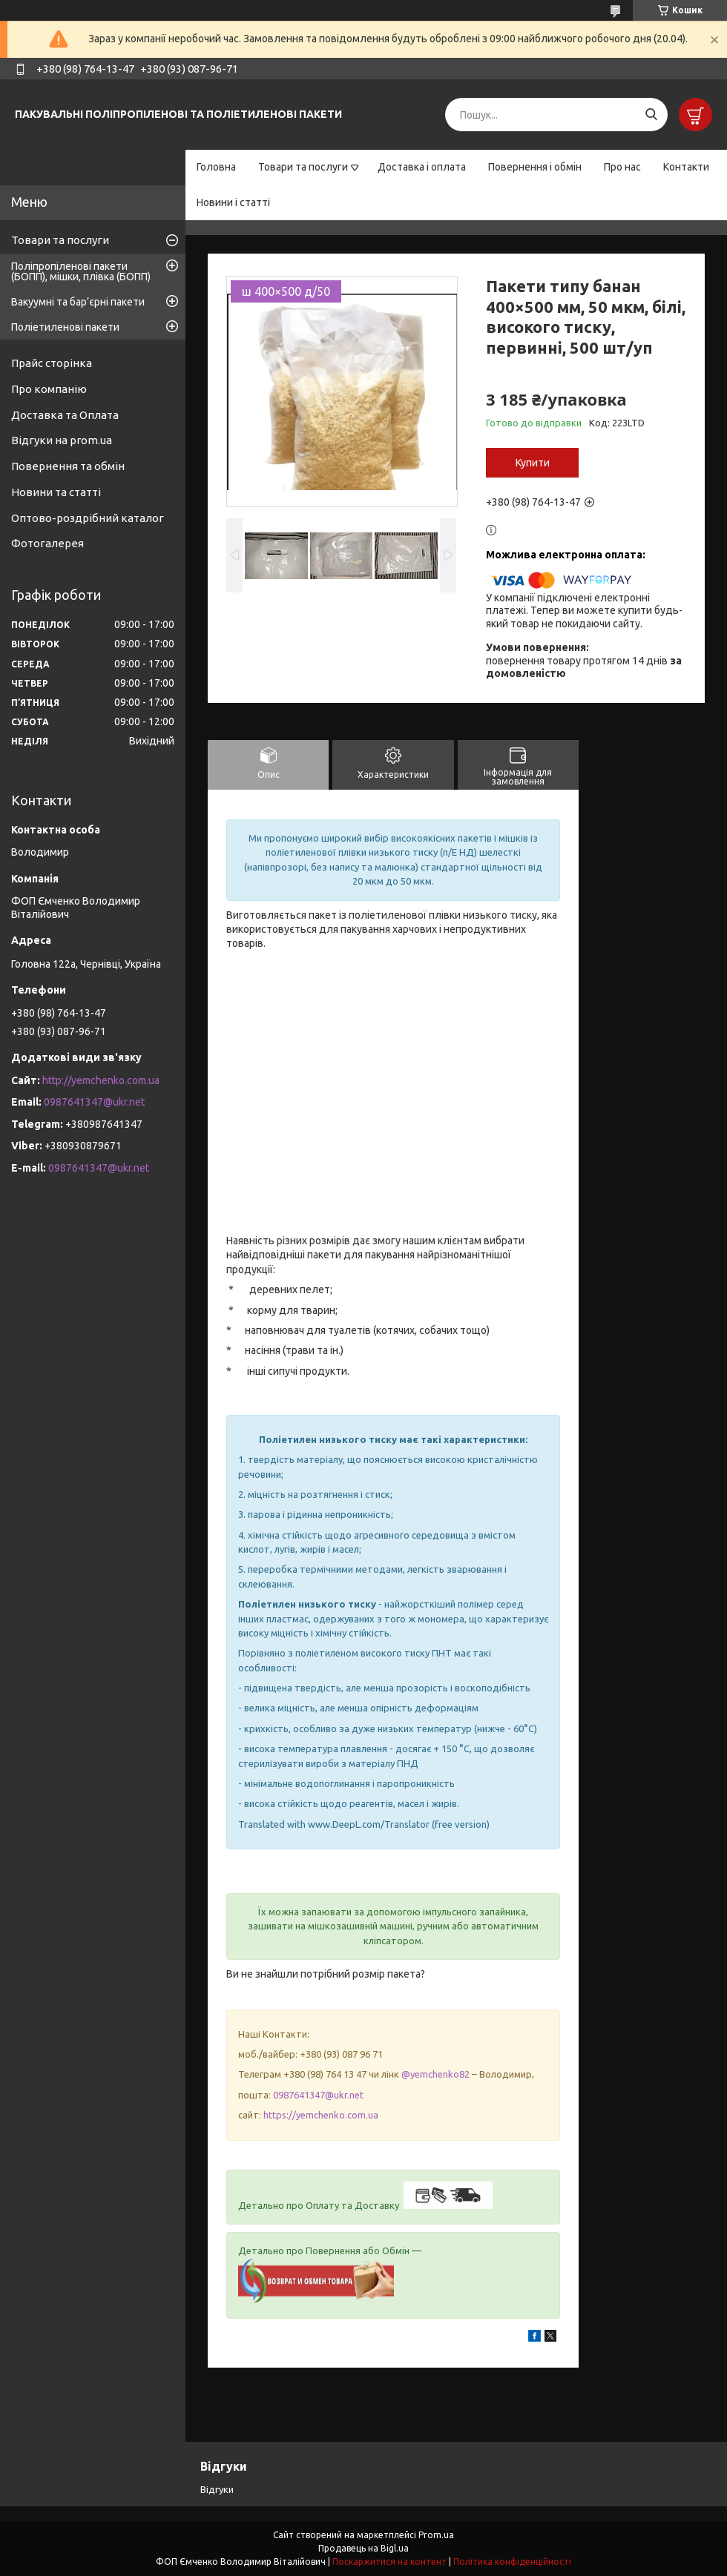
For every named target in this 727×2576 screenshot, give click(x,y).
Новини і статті (233, 202)
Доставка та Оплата (65, 415)
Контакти (686, 167)
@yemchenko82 (435, 2074)
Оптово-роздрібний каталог (87, 518)
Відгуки (217, 2489)
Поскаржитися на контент (389, 2561)
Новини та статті (56, 492)
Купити (533, 463)
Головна (216, 167)
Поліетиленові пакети (65, 327)
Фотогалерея (47, 543)
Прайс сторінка (51, 363)
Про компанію (49, 389)
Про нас (622, 167)
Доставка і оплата (422, 167)
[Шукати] (651, 114)
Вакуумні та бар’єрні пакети (78, 302)
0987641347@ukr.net (318, 2095)
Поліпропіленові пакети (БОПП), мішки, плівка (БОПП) (81, 271)
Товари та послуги (303, 167)
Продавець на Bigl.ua (363, 2548)
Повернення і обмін (535, 167)
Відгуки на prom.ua (61, 440)
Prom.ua (436, 2535)
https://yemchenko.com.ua (320, 2115)
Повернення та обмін (68, 466)
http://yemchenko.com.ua (100, 1080)
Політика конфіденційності (512, 2561)
